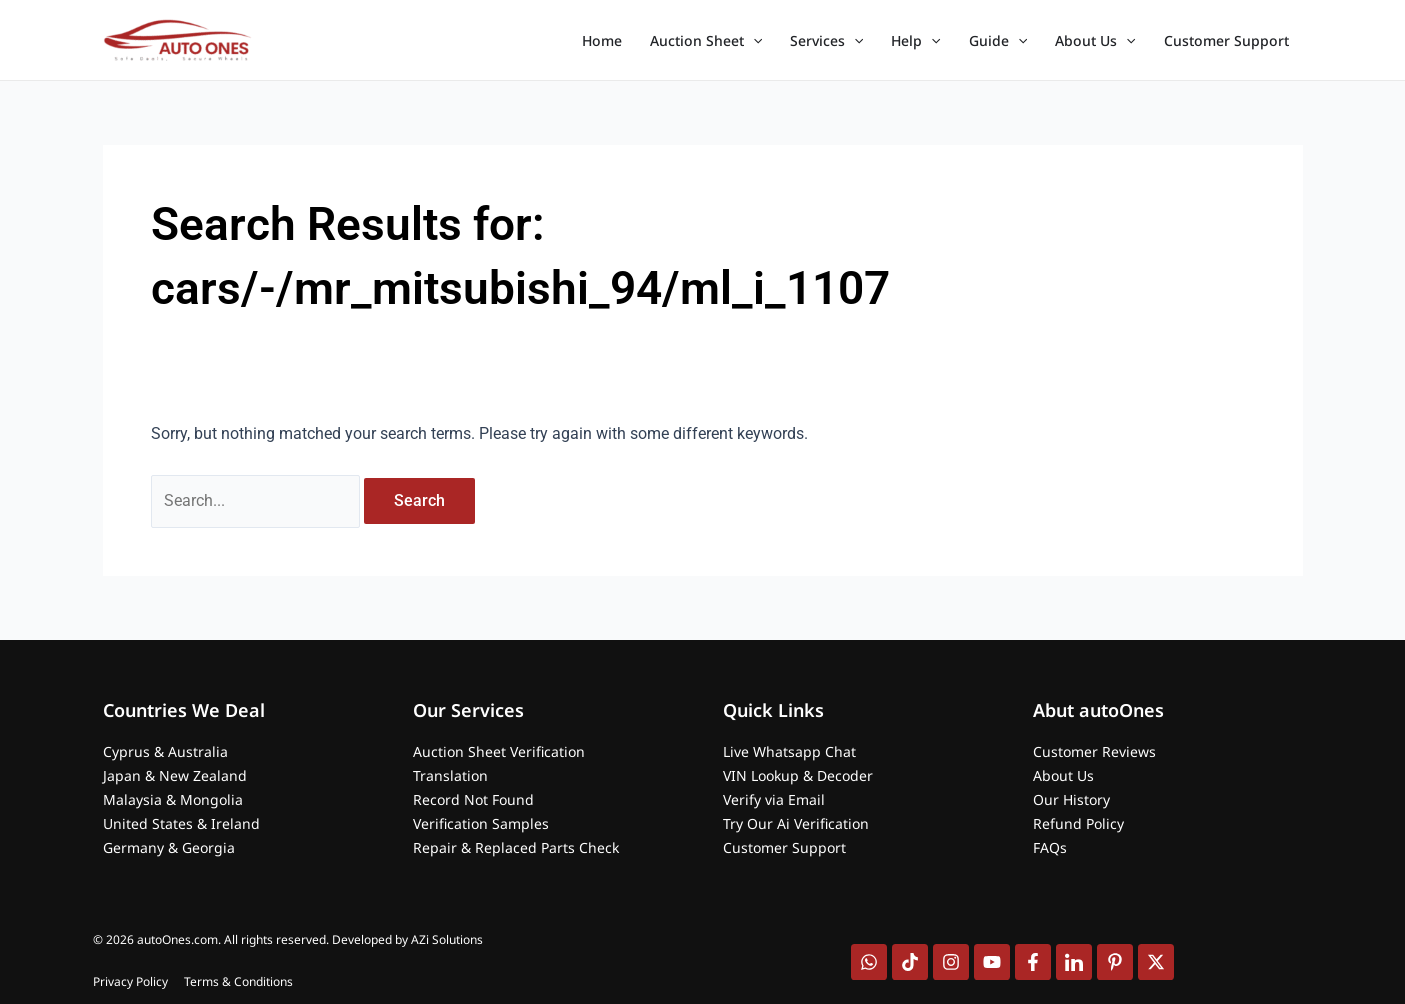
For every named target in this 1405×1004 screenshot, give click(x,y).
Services (826, 41)
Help (915, 41)
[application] (753, 41)
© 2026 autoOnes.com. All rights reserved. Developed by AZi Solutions (288, 939)
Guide (998, 41)
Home (602, 40)
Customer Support (1226, 40)
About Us (1095, 41)
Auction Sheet (706, 41)
